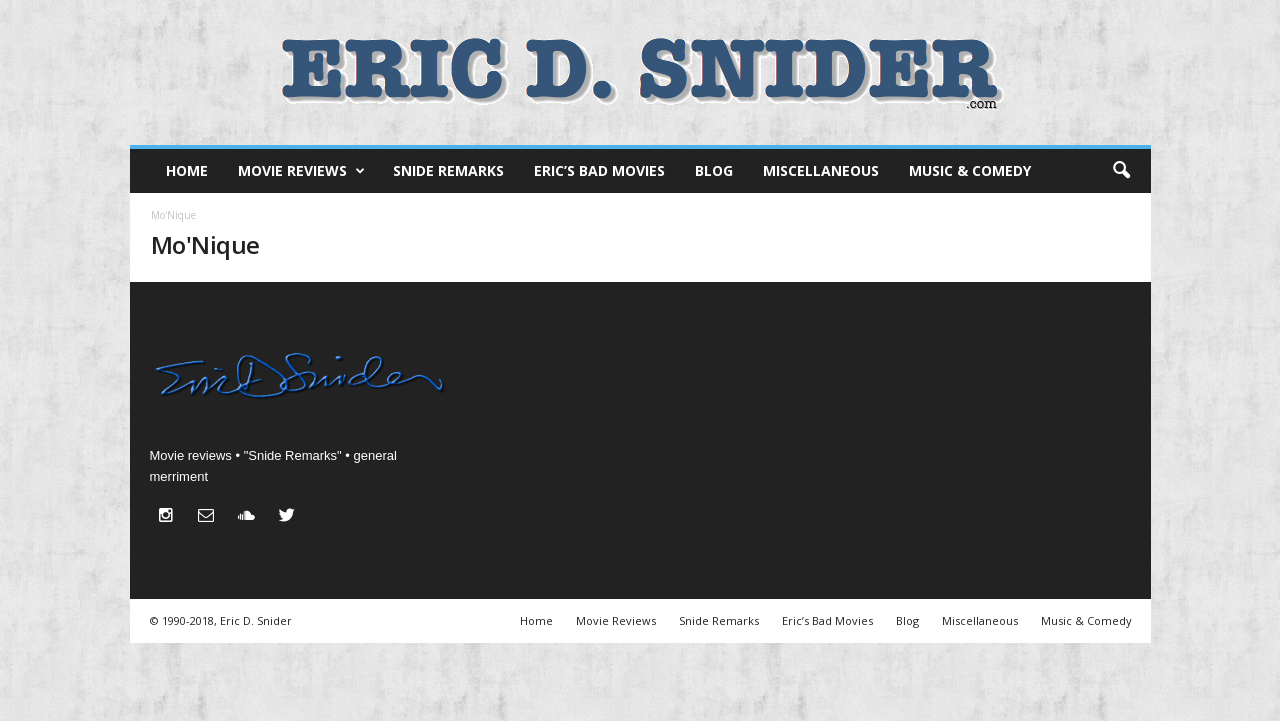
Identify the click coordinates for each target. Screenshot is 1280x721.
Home (187, 170)
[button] (1121, 171)
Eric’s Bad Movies (599, 170)
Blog (714, 170)
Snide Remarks (448, 170)
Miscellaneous (821, 170)
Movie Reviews (301, 171)
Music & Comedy (970, 170)
